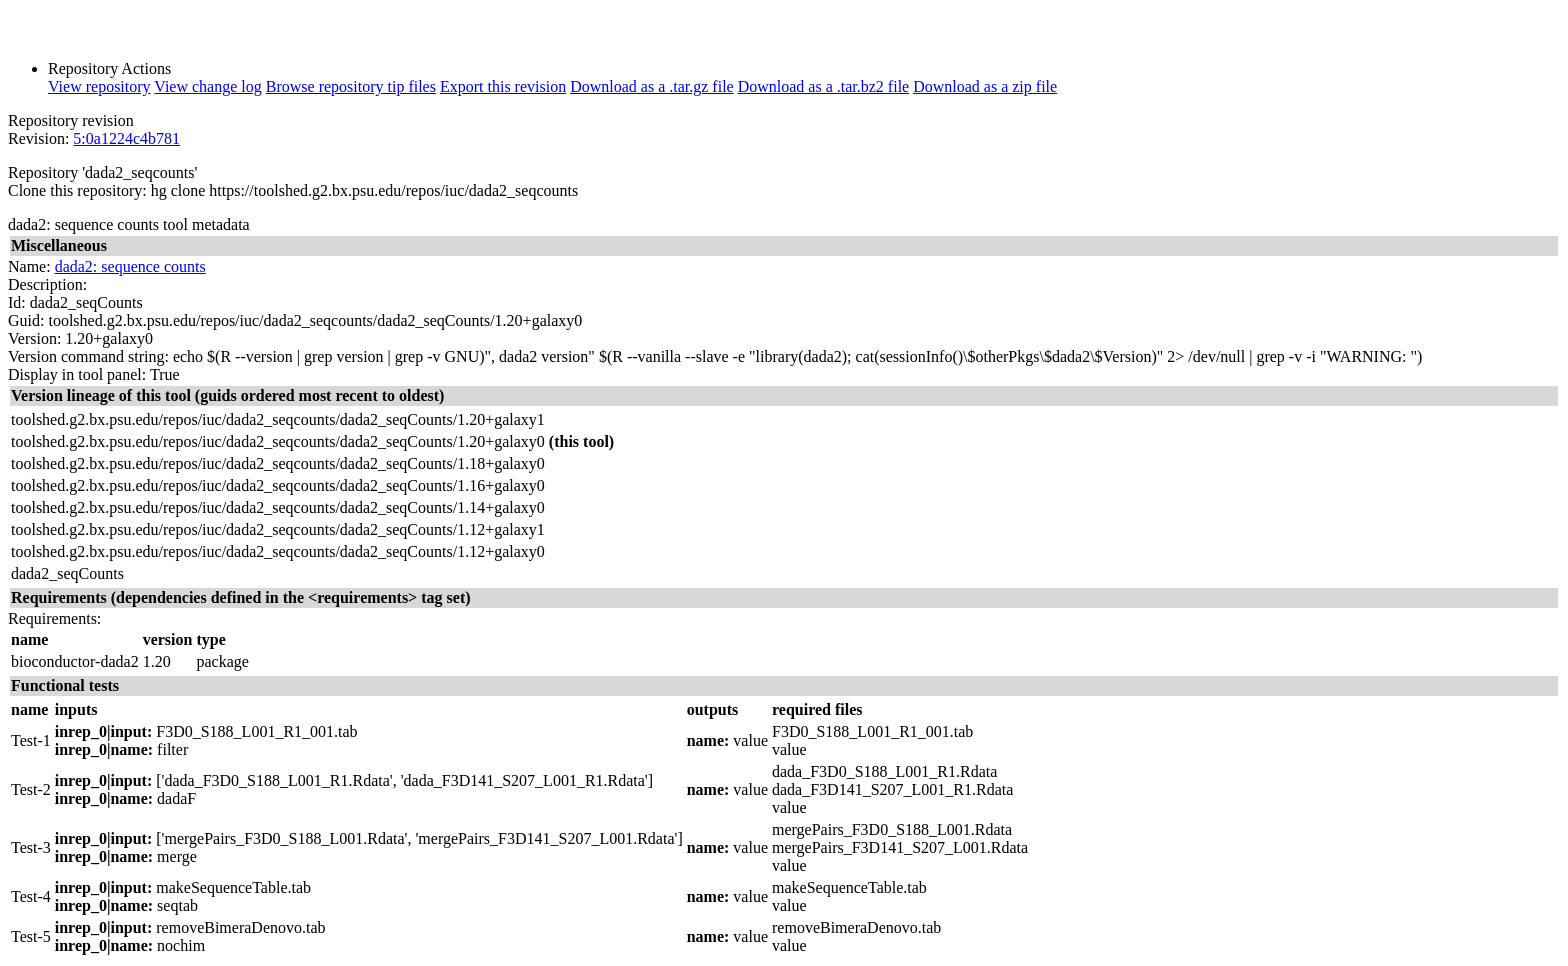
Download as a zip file (985, 86)
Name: (29, 266)
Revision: (38, 138)
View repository (99, 86)
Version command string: (88, 356)
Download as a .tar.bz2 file (824, 86)
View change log (207, 86)
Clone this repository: (77, 190)
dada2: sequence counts (130, 266)
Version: (34, 338)
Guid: (26, 320)
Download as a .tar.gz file (652, 86)
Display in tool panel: (77, 374)
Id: (17, 302)
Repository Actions (109, 68)
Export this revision (503, 86)
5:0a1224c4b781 (126, 138)
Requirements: (54, 618)
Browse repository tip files (351, 86)
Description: (47, 284)
